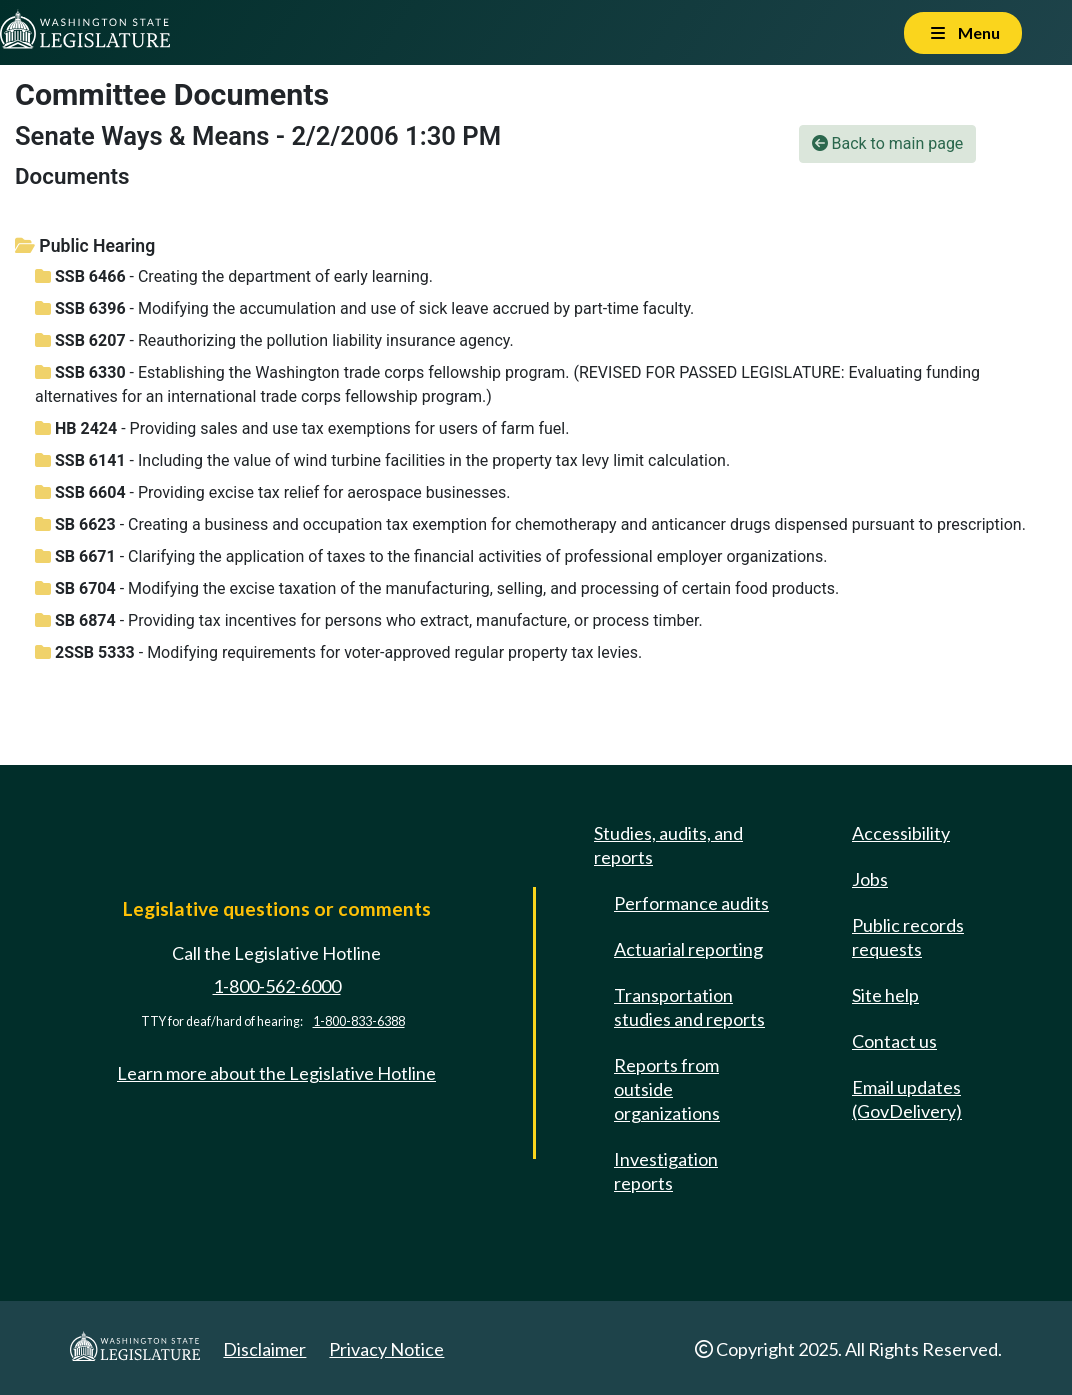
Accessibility (901, 833)
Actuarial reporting (688, 949)
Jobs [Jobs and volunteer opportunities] (870, 879)
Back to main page (888, 143)
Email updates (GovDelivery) (907, 1099)
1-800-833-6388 (359, 1021)
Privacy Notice (386, 1349)
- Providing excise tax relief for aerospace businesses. (272, 492)
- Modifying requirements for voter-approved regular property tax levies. (338, 652)
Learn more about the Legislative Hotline (276, 1073)
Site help (885, 995)
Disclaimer (264, 1349)
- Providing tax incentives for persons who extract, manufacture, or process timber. (369, 620)
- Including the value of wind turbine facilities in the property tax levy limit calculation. (382, 460)
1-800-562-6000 (277, 986)
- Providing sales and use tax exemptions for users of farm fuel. (302, 428)
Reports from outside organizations (667, 1089)
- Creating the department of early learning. (234, 276)
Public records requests (908, 937)
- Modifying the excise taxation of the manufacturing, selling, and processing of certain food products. (437, 588)
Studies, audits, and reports (668, 845)
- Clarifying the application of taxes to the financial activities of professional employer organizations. (431, 556)
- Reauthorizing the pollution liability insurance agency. (274, 340)
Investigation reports (666, 1171)
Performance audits (691, 903)
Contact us (894, 1041)
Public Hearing (85, 246)
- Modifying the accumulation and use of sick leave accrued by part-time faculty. (364, 308)
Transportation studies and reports (689, 1007)
